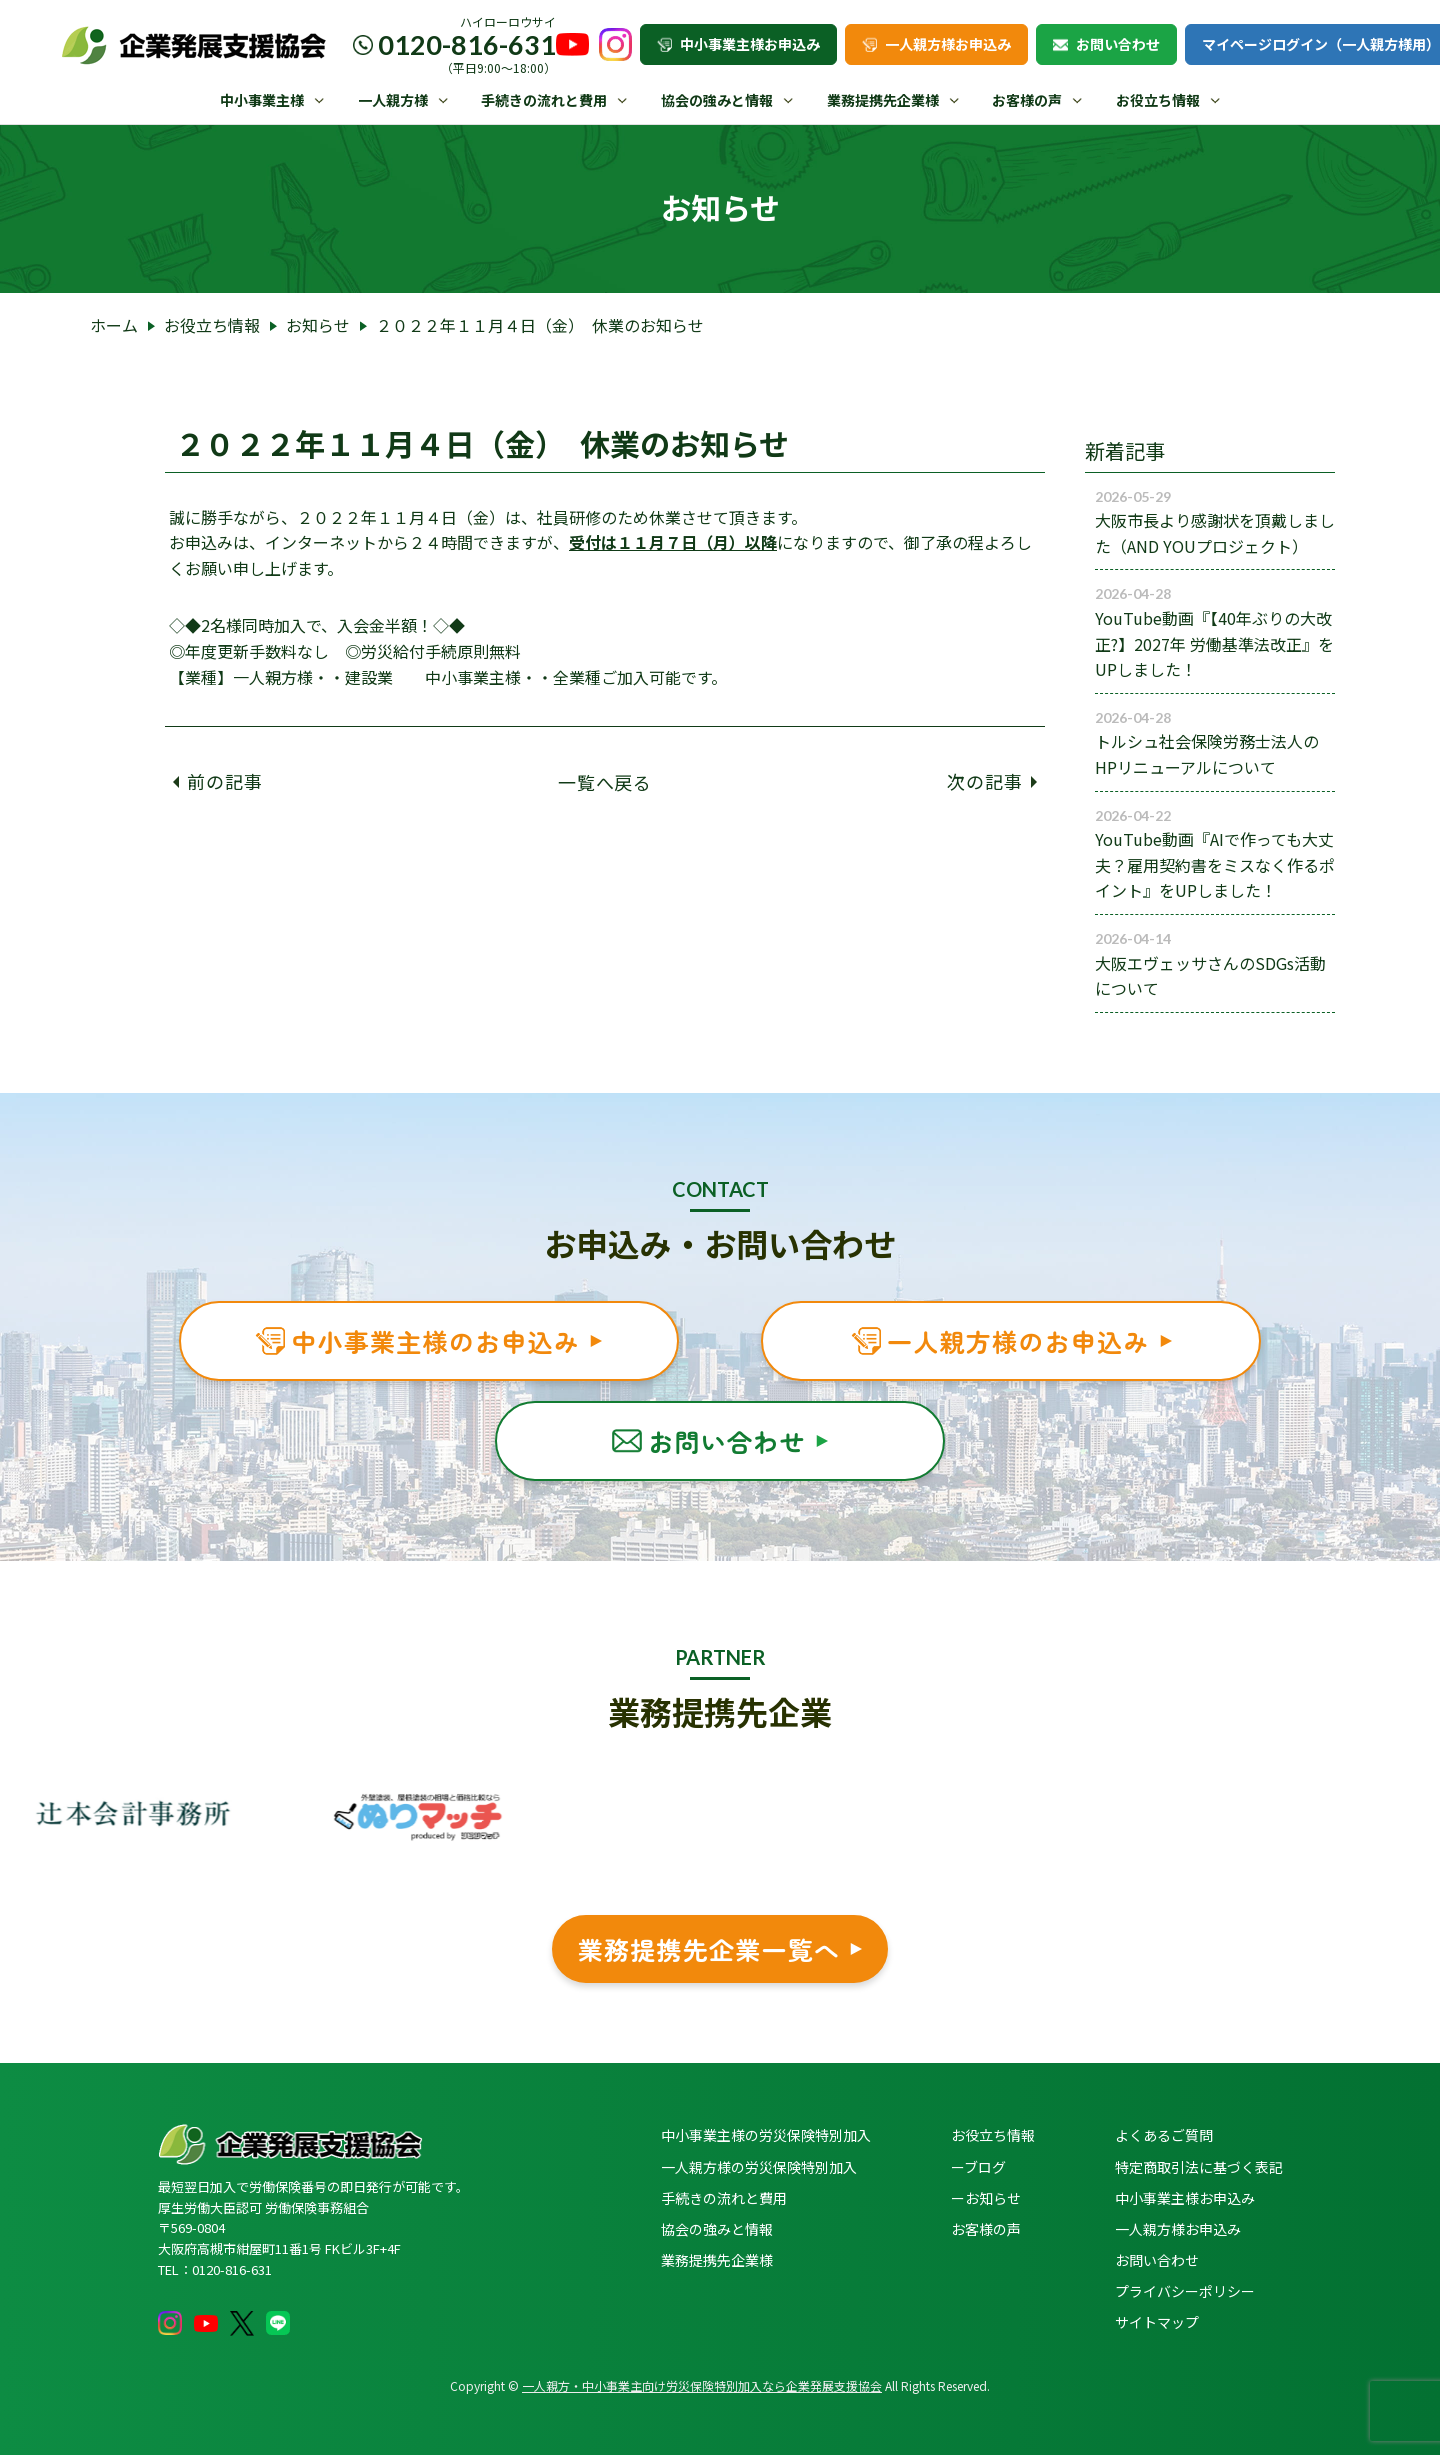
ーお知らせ (986, 2198)
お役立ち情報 (1158, 100)
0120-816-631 (467, 44)
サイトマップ (1157, 2322)
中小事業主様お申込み (738, 44)
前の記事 (218, 781)
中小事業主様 (262, 100)
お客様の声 (1027, 100)
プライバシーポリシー (1185, 2291)
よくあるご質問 (1164, 2135)
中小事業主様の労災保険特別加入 (766, 2135)
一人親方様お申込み (936, 44)
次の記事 (992, 781)
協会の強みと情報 (717, 100)
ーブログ (978, 2167)
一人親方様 (393, 100)
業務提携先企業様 (883, 100)
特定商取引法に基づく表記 (1199, 2167)
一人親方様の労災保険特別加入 (759, 2167)
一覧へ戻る (605, 781)
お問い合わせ (1106, 44)
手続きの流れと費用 (544, 100)
